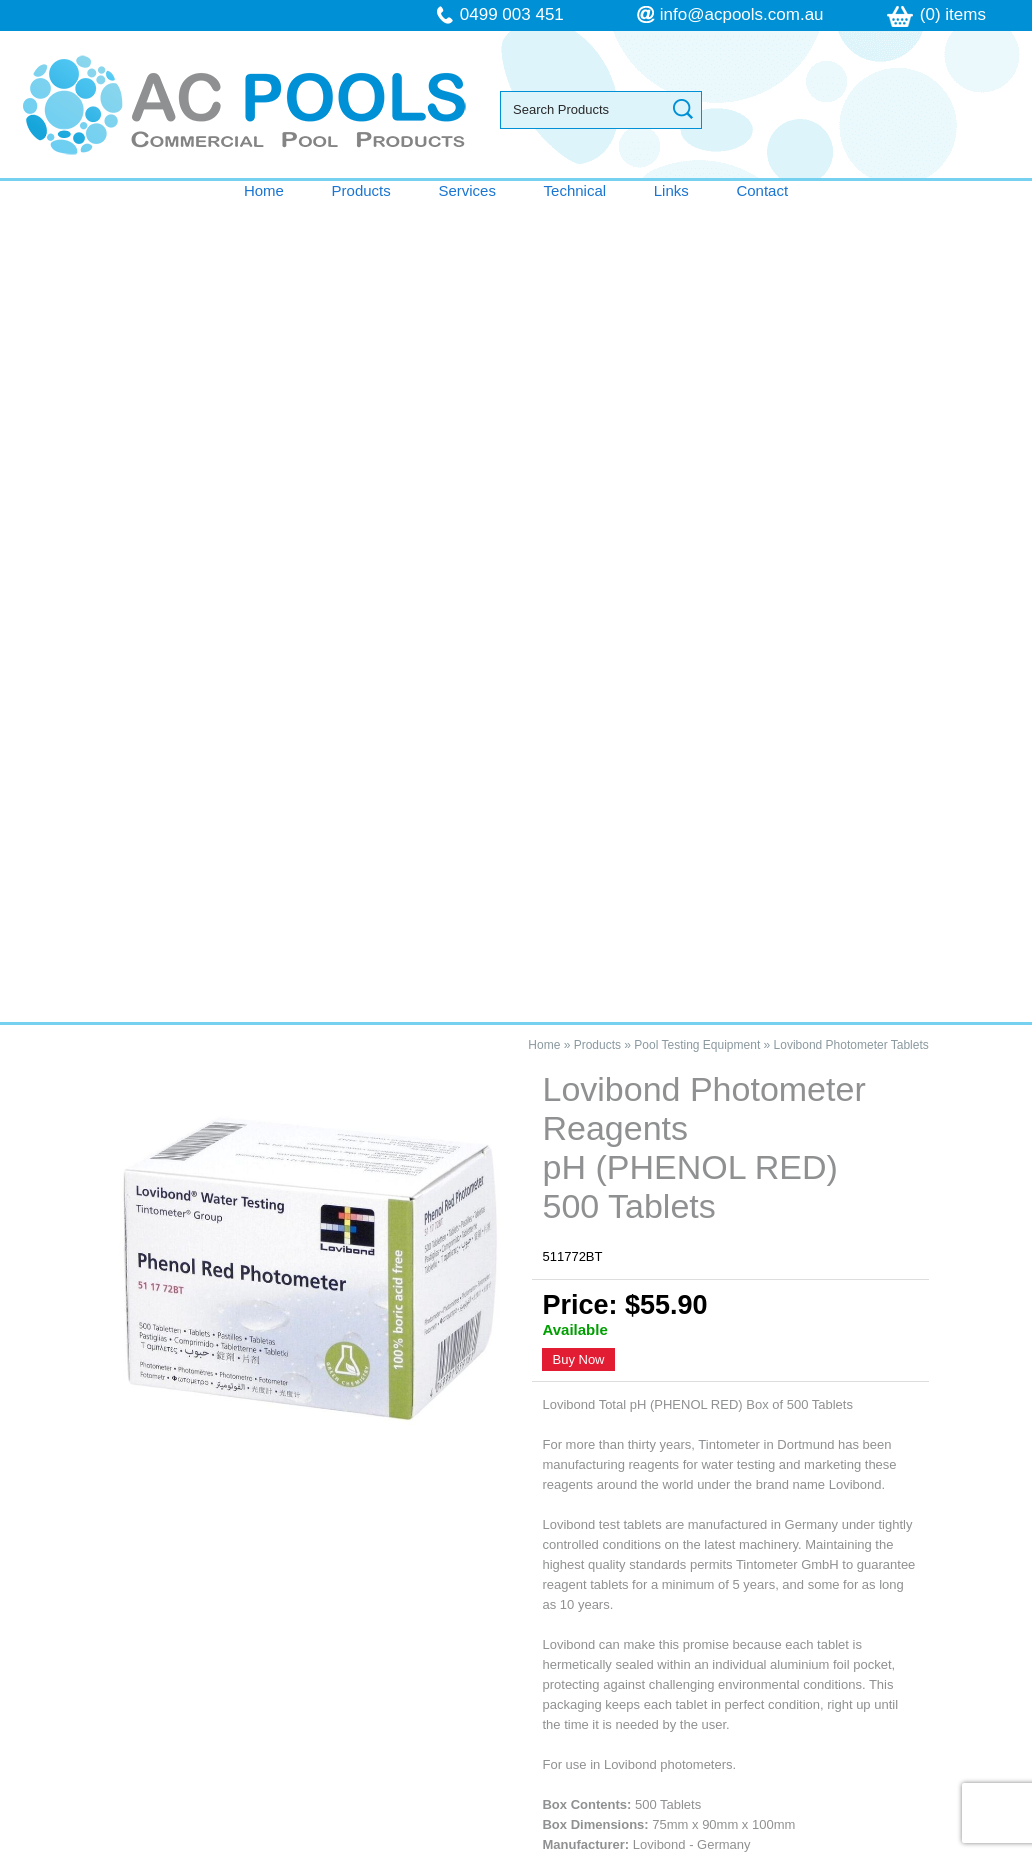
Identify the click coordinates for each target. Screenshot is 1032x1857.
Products (361, 190)
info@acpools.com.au (742, 14)
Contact (762, 190)
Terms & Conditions (107, 1672)
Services (467, 190)
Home (264, 190)
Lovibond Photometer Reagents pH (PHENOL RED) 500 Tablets (244, 1335)
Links (671, 190)
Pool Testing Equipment (697, 225)
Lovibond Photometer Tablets (851, 225)
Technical (575, 190)
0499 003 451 (512, 14)
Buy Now (578, 539)
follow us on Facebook (789, 1712)
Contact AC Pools (516, 1222)
